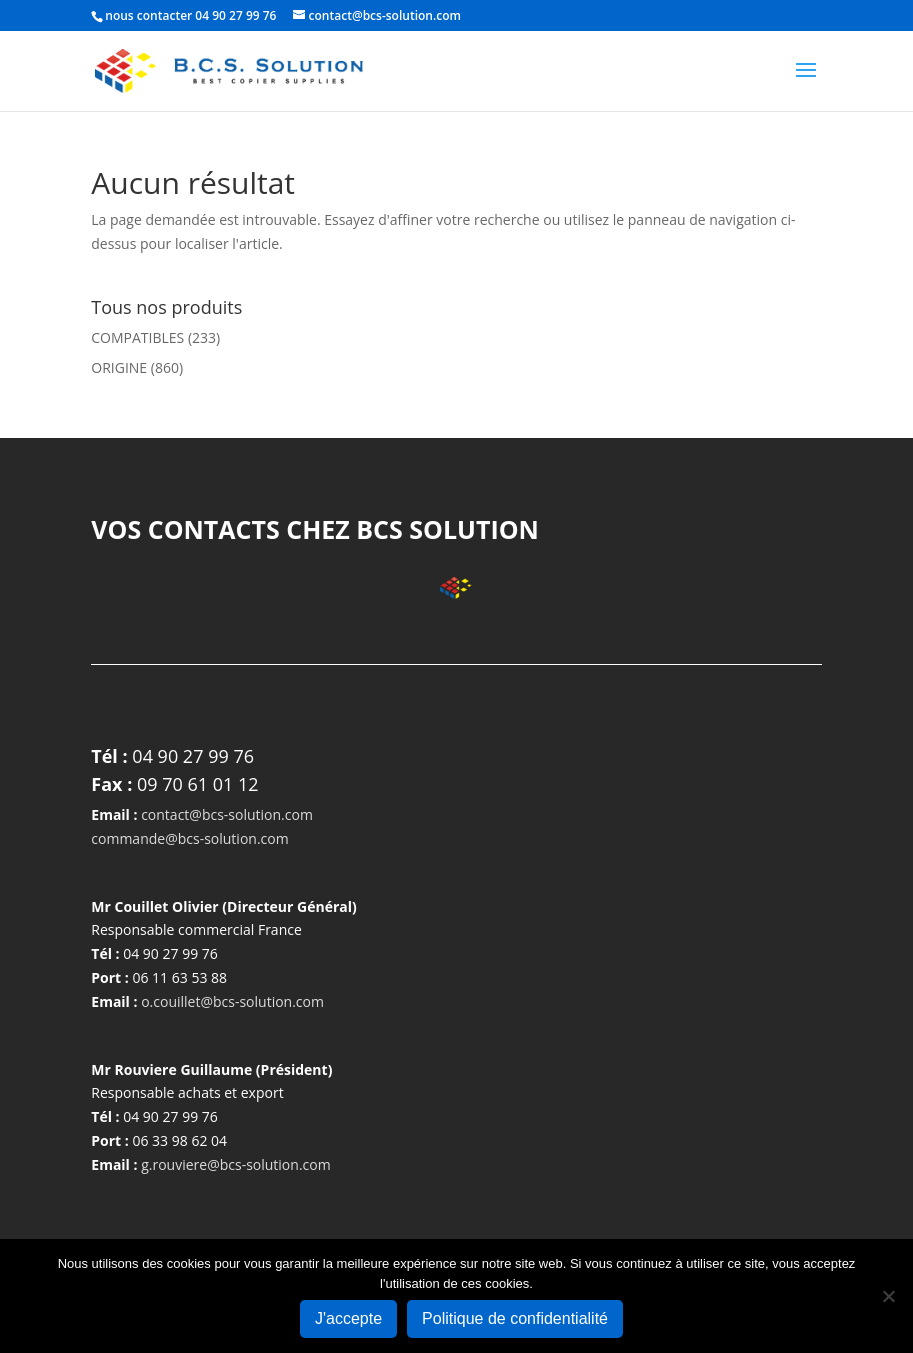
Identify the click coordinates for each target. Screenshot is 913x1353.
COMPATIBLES (137, 337)
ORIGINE (119, 367)
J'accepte (348, 1318)
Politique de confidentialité (515, 1318)
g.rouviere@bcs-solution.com (236, 1164)
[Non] (888, 1296)
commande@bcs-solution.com (189, 838)
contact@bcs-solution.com (227, 814)
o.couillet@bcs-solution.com (232, 1001)
